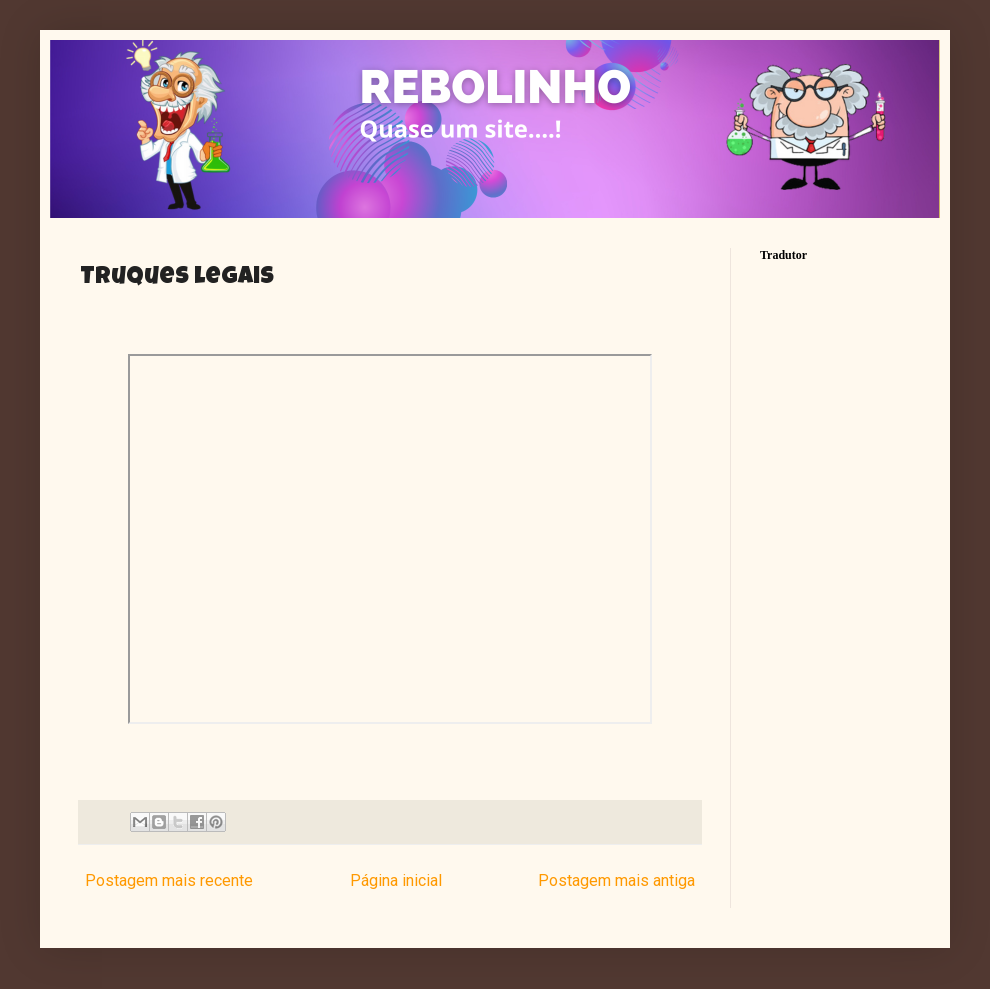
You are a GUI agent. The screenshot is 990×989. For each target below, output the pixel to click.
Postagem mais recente (169, 880)
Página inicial (396, 880)
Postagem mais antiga (616, 880)
